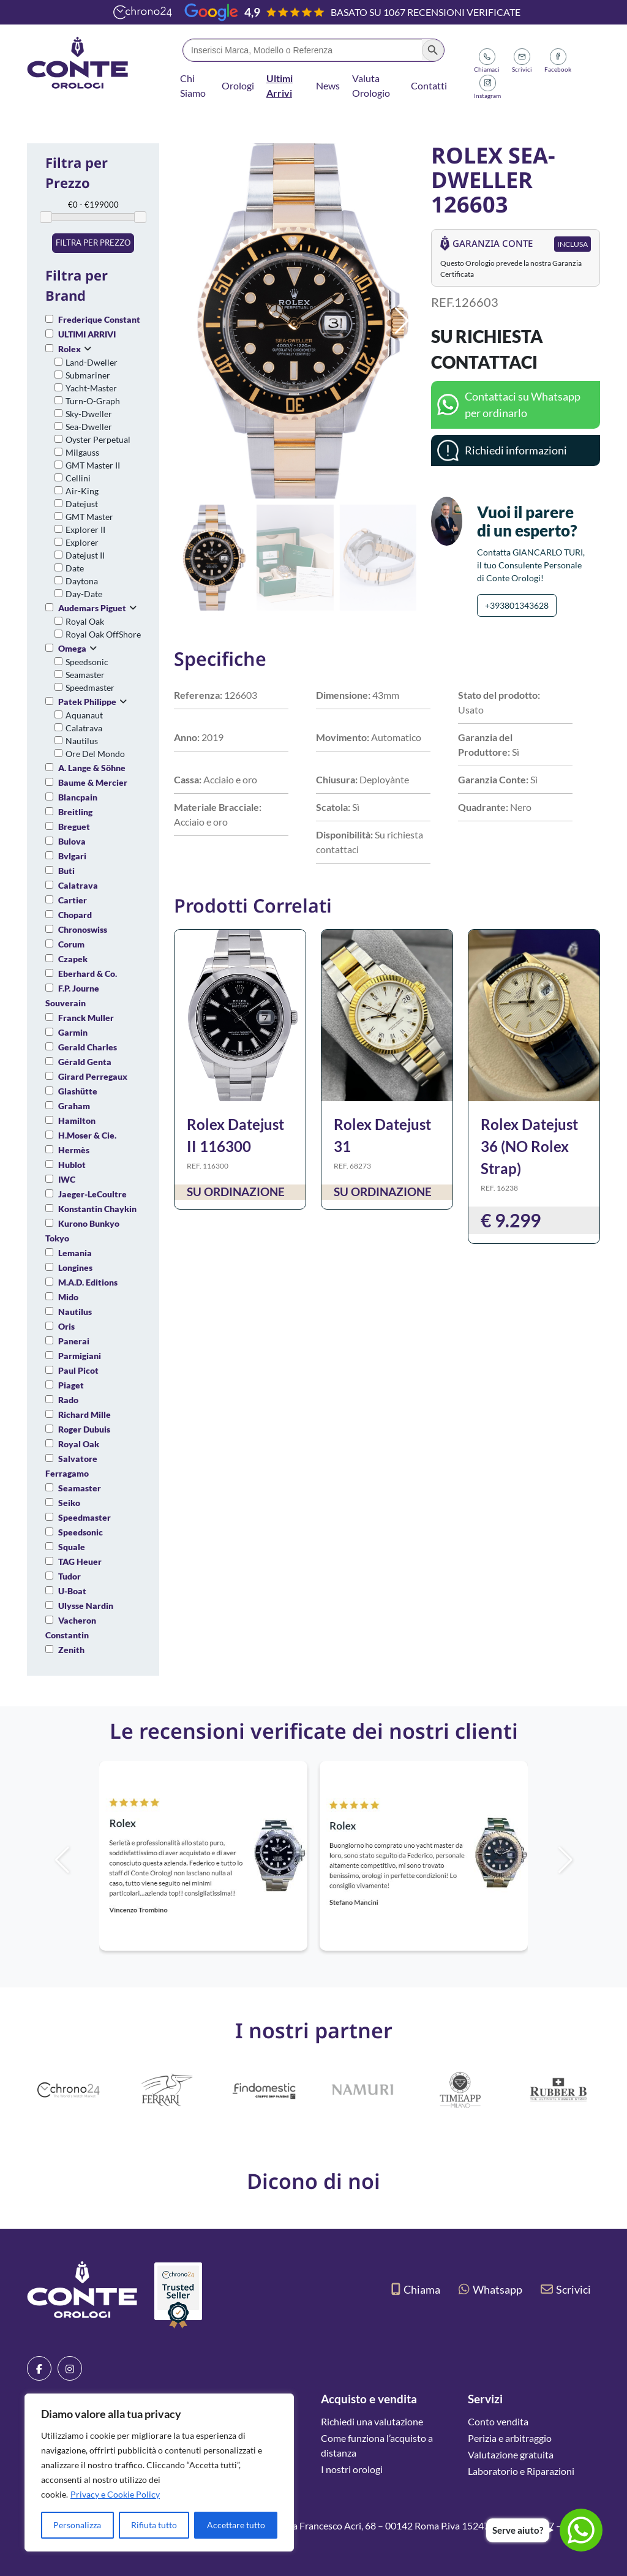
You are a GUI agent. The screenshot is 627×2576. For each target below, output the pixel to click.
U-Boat (72, 1591)
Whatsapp (490, 2289)
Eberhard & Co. (87, 973)
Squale (71, 1547)
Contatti (429, 85)
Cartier (72, 900)
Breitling (75, 812)
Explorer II (85, 529)
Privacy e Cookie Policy (115, 2494)
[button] (402, 320)
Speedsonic (87, 662)
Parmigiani (79, 1355)
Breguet (74, 826)
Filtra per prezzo (93, 242)
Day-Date (84, 594)
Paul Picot (78, 1370)
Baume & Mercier (92, 782)
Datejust (82, 504)
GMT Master (89, 516)
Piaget (71, 1385)
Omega (72, 648)
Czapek (73, 959)
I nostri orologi (352, 2469)
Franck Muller (86, 1017)
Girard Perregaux (92, 1076)
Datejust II (85, 555)
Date (75, 568)
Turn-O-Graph (93, 401)
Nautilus (82, 741)
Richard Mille (84, 1414)
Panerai (73, 1341)
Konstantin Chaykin (97, 1208)
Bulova (72, 841)
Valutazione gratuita (511, 2454)
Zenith (71, 1649)
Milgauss (82, 452)
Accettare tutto (236, 2525)
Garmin (73, 1032)
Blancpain (77, 797)
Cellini (78, 478)
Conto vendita (498, 2421)
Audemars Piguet (92, 608)
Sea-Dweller (89, 426)
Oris (66, 1326)
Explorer (82, 542)
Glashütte (77, 1091)
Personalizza (77, 2525)
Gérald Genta (84, 1061)
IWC (66, 1179)
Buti (66, 870)
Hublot (72, 1164)
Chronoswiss (82, 929)
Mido (68, 1297)
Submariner (88, 375)
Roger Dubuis (84, 1429)
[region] (159, 2472)
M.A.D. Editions (88, 1282)
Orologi (238, 85)
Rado (68, 1400)
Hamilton (77, 1120)
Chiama (415, 2289)
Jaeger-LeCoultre (92, 1194)
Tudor (69, 1576)
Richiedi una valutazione (372, 2421)
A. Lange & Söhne (92, 768)
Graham (74, 1106)
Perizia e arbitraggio (510, 2438)
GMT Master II (93, 465)
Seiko (69, 1502)
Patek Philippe (87, 701)
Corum (71, 944)
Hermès (73, 1150)
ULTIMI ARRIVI (87, 334)
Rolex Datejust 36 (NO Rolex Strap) (529, 1146)
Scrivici (566, 2289)
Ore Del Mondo (95, 753)
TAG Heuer (80, 1561)
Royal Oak (85, 621)
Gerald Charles (87, 1047)
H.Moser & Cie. (87, 1135)
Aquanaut (84, 715)
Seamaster (85, 674)
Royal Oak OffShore (103, 634)
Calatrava (84, 728)
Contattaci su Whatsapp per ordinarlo (522, 405)
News (328, 85)
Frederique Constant (99, 319)
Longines (75, 1267)
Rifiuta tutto (154, 2525)
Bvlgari (72, 856)
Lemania (75, 1253)
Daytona (82, 581)
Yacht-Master (91, 388)
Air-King (82, 491)
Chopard (75, 915)
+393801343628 (517, 605)
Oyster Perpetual (98, 439)
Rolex (69, 349)
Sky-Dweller (89, 414)
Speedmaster (90, 687)
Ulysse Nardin (85, 1605)
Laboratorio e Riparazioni (521, 2471)
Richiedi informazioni (516, 450)
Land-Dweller (92, 362)
